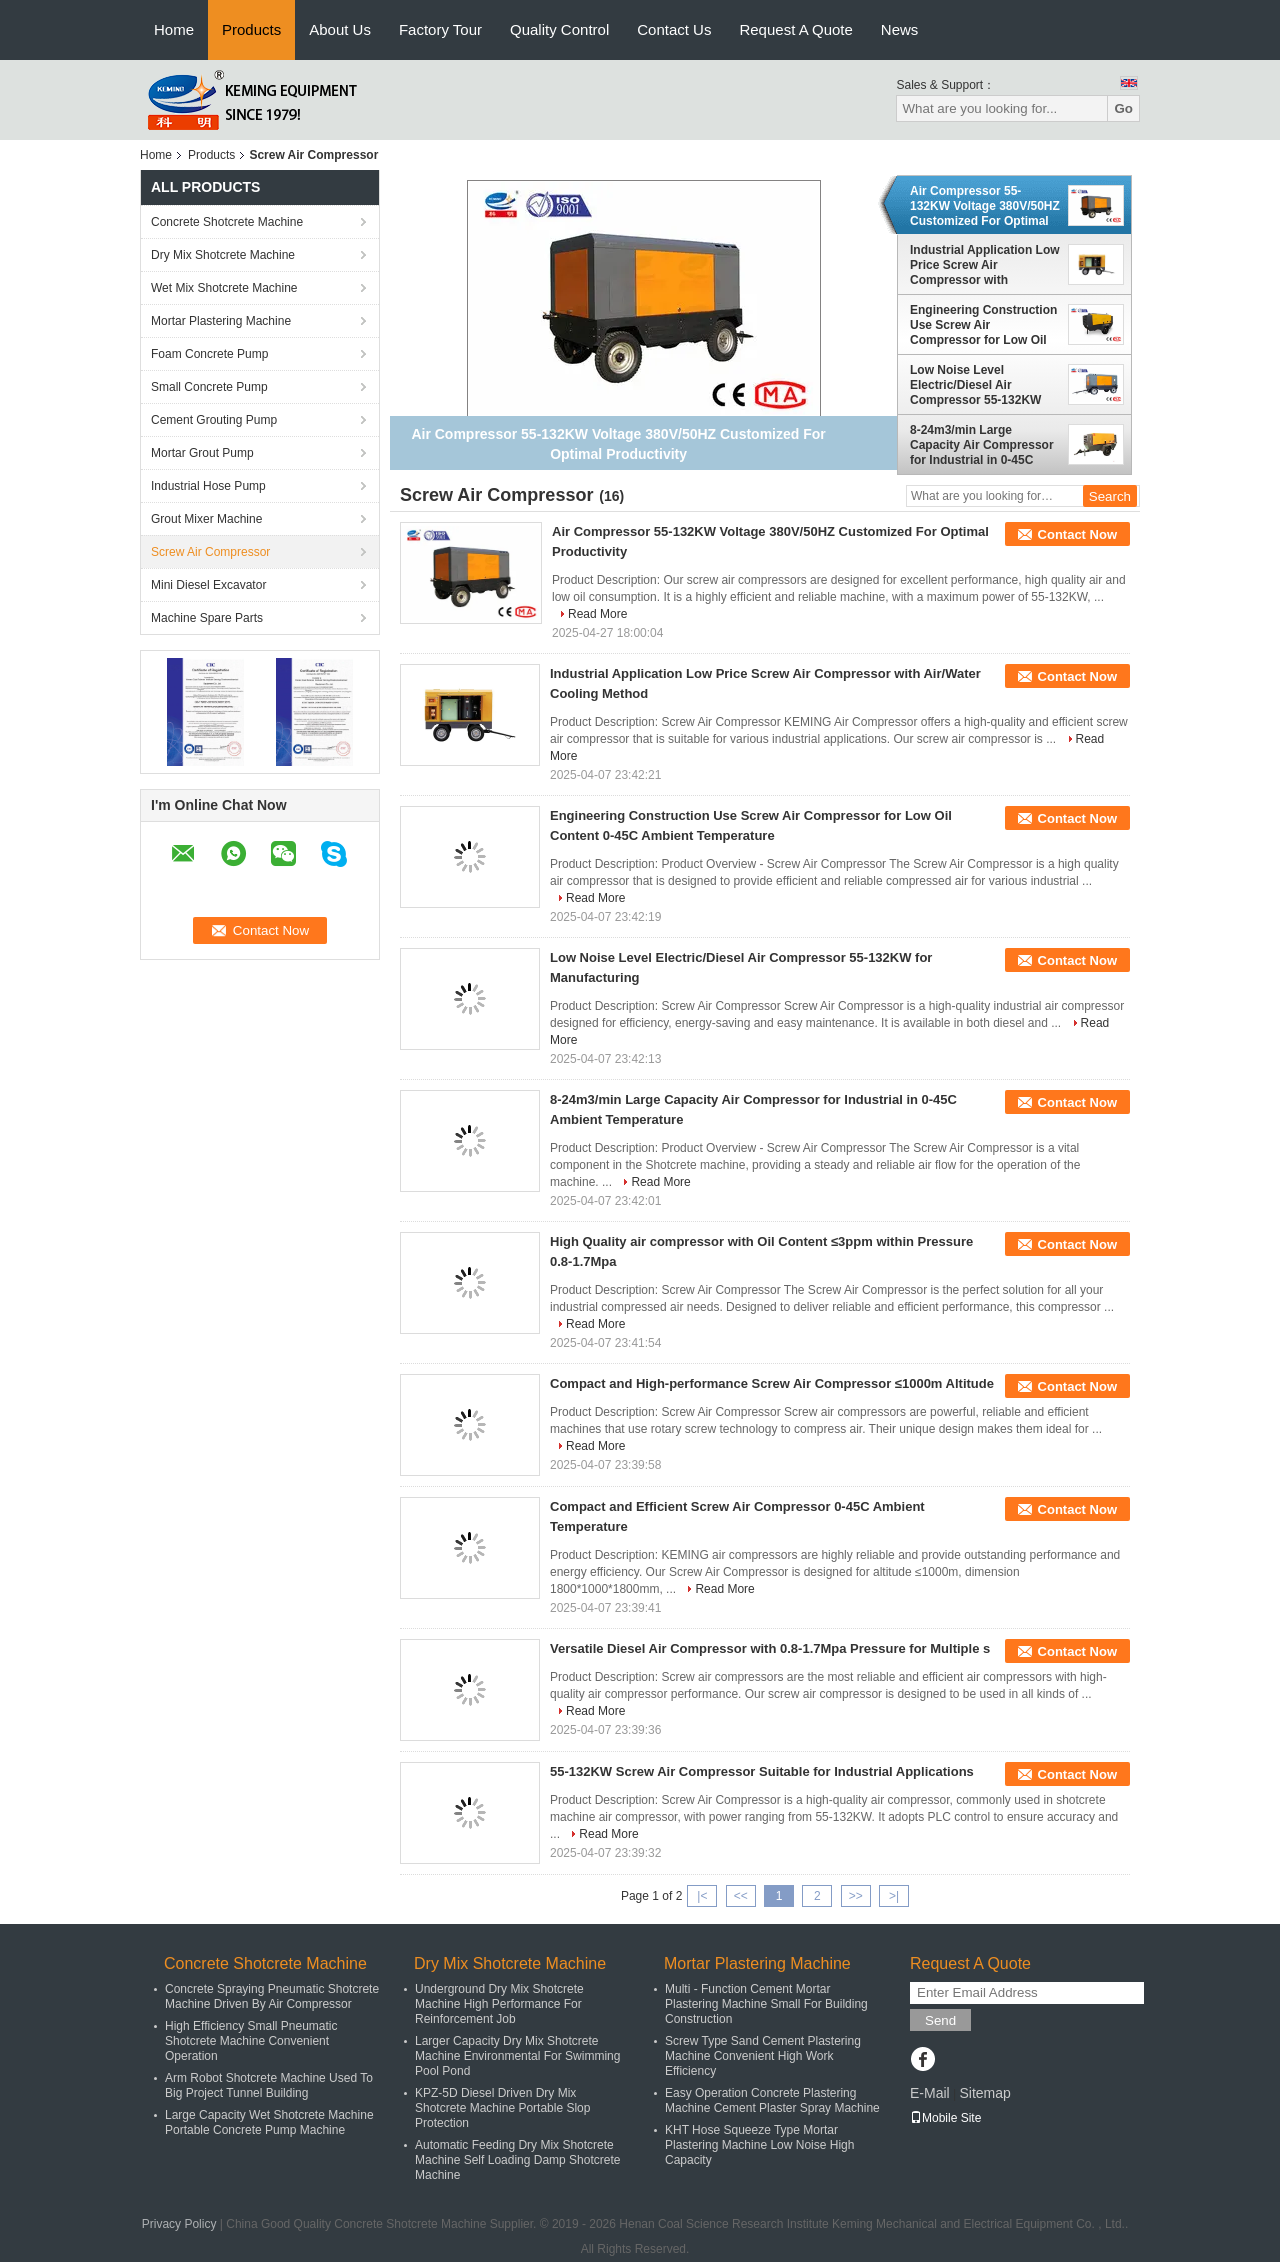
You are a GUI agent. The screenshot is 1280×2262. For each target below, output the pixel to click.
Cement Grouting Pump (214, 420)
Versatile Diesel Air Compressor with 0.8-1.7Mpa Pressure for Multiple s (770, 1648)
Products (251, 29)
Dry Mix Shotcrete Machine (223, 255)
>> (856, 1896)
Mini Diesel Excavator (208, 585)
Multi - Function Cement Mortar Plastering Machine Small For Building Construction (766, 2004)
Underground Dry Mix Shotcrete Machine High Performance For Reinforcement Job (499, 2004)
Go (1123, 108)
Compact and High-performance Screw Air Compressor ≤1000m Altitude (772, 1383)
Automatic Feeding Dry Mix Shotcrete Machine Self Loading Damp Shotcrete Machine (517, 2160)
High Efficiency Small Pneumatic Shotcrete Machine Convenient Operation (251, 2041)
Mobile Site (945, 2118)
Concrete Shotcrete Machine (227, 222)
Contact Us (674, 29)
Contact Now (1077, 534)
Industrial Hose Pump (208, 486)
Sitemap (984, 2093)
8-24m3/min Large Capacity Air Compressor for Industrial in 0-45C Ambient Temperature (982, 445)
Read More (597, 614)
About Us (340, 29)
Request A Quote (795, 29)
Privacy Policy (179, 2224)
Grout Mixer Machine (206, 519)
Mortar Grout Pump (202, 453)
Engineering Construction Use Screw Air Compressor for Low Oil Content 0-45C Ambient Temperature (983, 325)
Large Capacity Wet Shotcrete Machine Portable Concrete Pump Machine (269, 2122)
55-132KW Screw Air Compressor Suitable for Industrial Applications (762, 1771)
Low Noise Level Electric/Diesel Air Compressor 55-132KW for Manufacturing (975, 385)
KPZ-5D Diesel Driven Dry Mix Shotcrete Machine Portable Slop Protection (502, 2108)
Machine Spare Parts (207, 618)
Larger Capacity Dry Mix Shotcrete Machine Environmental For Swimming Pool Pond (517, 2056)
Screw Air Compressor (210, 552)
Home (174, 29)
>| (894, 1896)
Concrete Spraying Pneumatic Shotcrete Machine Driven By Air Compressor (272, 1996)
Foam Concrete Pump (209, 354)
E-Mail (930, 2093)
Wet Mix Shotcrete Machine (224, 288)
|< (702, 1896)
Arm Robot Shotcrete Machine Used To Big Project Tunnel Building (269, 2085)
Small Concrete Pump (209, 387)
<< (741, 1896)
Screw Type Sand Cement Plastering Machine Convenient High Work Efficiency (763, 2056)
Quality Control (559, 29)
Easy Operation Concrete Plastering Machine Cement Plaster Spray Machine (772, 2100)
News (900, 29)
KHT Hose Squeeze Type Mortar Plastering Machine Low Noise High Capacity (759, 2145)
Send (940, 2020)
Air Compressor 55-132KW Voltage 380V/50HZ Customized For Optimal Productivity (985, 206)
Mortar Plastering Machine (221, 321)
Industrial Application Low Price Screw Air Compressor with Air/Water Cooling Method (985, 265)
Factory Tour (440, 29)
